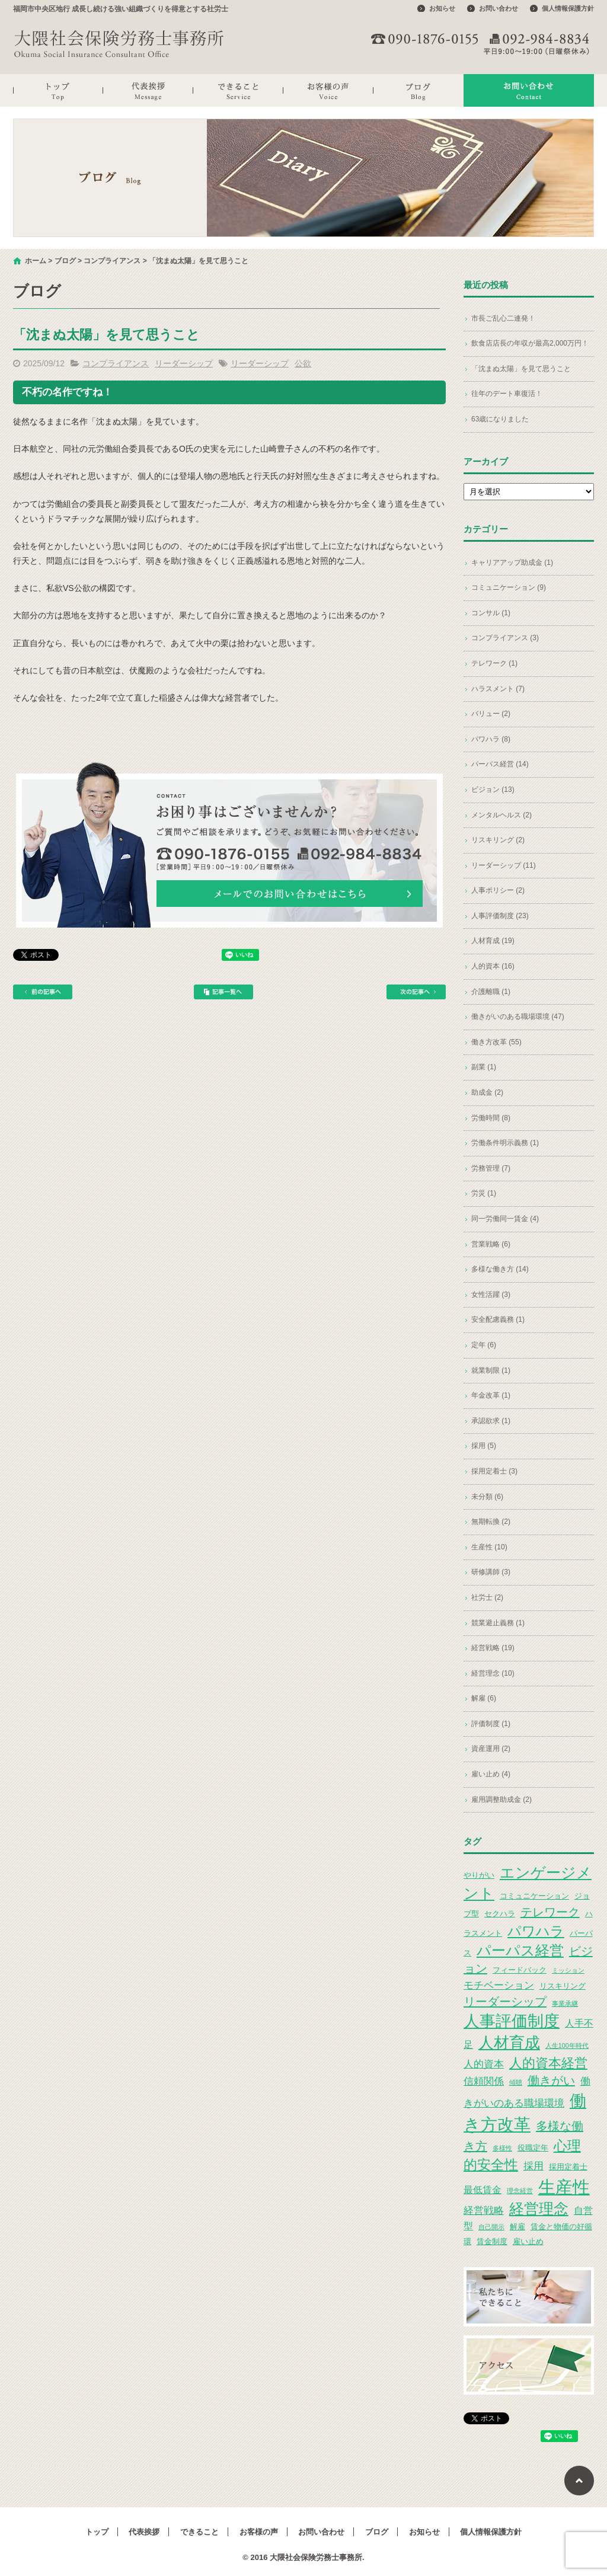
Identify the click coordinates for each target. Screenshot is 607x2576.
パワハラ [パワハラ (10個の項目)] (535, 1931)
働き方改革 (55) (496, 1042)
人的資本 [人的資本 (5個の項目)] (484, 2064)
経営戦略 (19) (493, 1648)
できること (238, 90)
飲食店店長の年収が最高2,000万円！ (530, 343)
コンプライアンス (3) (505, 638)
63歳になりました (500, 419)
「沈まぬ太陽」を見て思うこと (521, 369)
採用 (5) (483, 1446)
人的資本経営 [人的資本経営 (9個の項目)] (548, 2063)
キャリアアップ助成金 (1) (512, 562)
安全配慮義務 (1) (498, 1319)
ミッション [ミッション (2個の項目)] (568, 1970)
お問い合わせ (498, 8)
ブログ (418, 90)
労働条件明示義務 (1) (505, 1143)
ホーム (35, 261)
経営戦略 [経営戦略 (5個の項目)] (484, 2210)
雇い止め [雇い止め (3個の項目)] (528, 2241)
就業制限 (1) (490, 1370)
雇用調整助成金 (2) (501, 1799)
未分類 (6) (487, 1496)
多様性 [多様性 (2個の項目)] (502, 2148)
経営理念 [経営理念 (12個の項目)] (538, 2209)
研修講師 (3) (490, 1572)
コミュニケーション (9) (508, 587)
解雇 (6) (483, 1698)
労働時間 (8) (490, 1118)
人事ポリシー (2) (498, 890)
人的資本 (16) (493, 966)
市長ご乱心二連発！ (503, 318)
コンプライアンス (112, 261)
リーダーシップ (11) (503, 865)
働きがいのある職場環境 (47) (517, 1016)
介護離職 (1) (490, 991)
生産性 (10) (489, 1547)
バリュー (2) (490, 713)
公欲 (303, 363)
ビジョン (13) (493, 789)
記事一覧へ (223, 992)
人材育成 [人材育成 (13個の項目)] (509, 2042)
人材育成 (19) (493, 941)
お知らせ (442, 8)
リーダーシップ (184, 363)
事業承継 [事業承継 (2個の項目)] (565, 2003)
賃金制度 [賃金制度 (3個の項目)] (492, 2241)
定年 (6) (483, 1345)
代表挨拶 (148, 90)
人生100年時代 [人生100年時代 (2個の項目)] (567, 2045)
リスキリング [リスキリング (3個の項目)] (562, 1985)
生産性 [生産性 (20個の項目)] (564, 2187)
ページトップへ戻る (579, 2480)
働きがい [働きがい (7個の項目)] (551, 2080)
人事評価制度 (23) (500, 916)
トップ (58, 90)
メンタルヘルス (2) (501, 815)
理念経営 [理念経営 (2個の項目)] (520, 2190)
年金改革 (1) (490, 1395)
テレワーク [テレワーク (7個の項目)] (550, 1912)
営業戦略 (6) (490, 1244)
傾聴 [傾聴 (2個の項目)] (515, 2082)
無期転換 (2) (490, 1521)
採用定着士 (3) (494, 1471)
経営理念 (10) (493, 1673)
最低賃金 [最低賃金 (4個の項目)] (482, 2190)
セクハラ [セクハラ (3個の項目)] (499, 1913)
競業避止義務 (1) (498, 1623)
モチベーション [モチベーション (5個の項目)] (499, 1985)
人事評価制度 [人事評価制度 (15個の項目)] (512, 2021)
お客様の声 (328, 90)
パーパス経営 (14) (500, 764)
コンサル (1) (490, 613)
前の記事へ (42, 992)
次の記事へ (416, 992)
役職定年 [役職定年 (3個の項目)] (532, 2147)
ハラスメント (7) (498, 689)
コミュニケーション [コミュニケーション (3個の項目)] (534, 1895)
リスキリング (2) (498, 840)
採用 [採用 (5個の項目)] (533, 2166)
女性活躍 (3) (490, 1294)
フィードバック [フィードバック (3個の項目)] (520, 1969)
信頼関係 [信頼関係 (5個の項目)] (484, 2081)
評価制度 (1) (490, 1724)
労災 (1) (483, 1193)
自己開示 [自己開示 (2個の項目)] (491, 2226)
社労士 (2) (487, 1597)
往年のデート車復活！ (506, 393)
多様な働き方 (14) (500, 1269)
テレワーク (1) (494, 663)
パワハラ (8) (490, 739)
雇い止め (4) (490, 1774)
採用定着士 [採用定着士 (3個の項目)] (568, 2166)
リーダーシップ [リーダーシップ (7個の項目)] (505, 2001)
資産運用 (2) (490, 1748)
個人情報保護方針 (568, 8)
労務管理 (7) (490, 1168)
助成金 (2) (487, 1092)
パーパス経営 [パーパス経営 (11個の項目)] (520, 1950)
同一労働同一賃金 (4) (505, 1219)
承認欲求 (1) (490, 1421)
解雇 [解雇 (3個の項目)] (517, 2226)
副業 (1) (483, 1067)
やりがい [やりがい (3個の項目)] (479, 1875)
